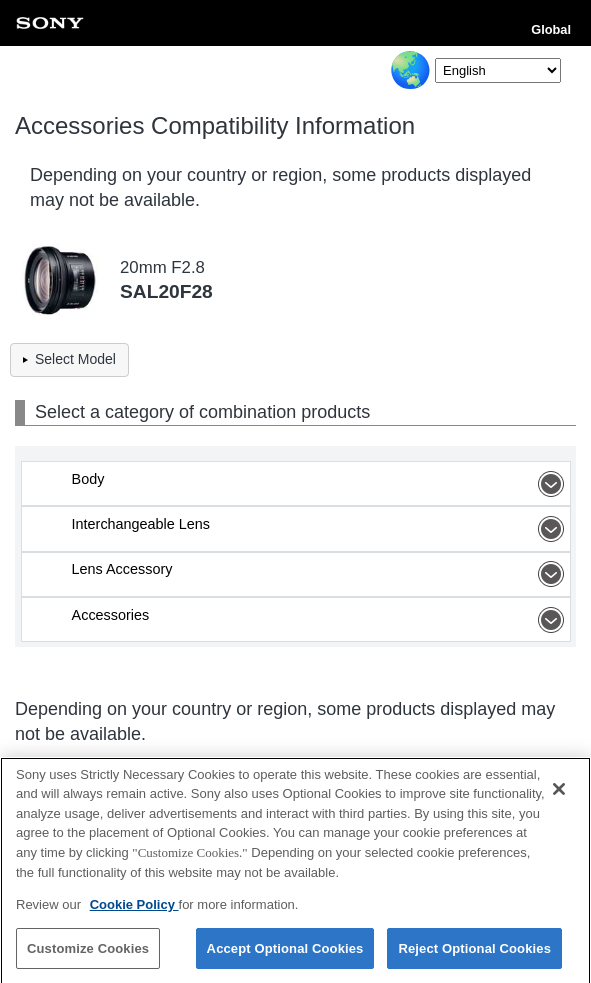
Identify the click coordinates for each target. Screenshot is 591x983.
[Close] (559, 794)
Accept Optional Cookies (285, 953)
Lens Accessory (321, 574)
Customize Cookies (88, 953)
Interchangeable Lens (321, 529)
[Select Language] (498, 70)
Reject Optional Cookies (474, 953)
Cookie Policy (134, 909)
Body (321, 484)
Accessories (321, 620)
